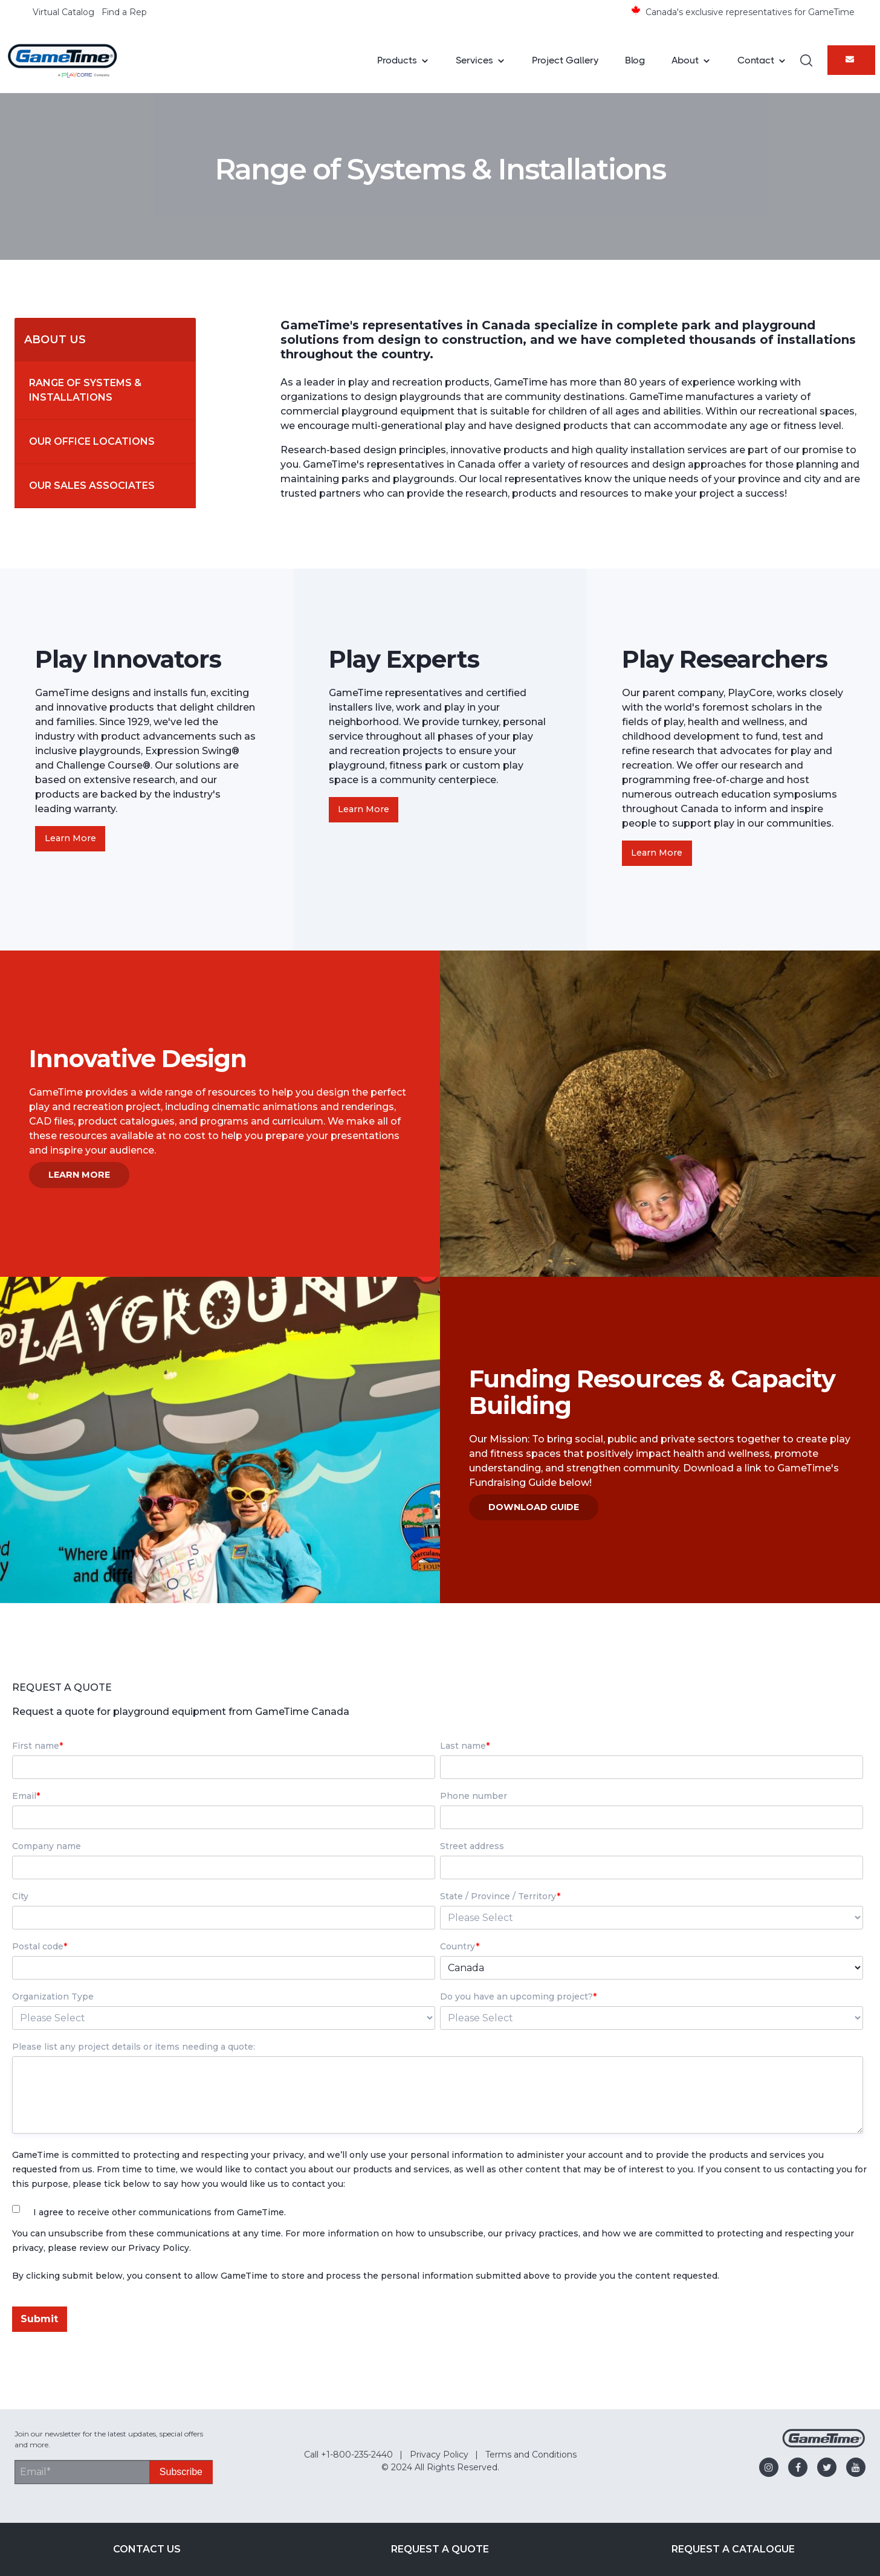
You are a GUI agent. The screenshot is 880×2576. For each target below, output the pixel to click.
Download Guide (533, 1507)
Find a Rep (124, 12)
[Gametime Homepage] (823, 2444)
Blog (635, 60)
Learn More (70, 838)
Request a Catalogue (733, 2549)
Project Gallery (565, 60)
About (685, 60)
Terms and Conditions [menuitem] (531, 2454)
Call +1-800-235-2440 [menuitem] (348, 2454)
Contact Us (147, 2549)
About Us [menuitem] (55, 339)
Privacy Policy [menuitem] (439, 2454)
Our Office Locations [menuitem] (92, 441)
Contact (755, 60)
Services (474, 60)
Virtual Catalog (63, 12)
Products (397, 60)
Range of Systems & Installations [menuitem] (86, 390)
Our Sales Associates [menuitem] (92, 485)
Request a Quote (440, 2549)
